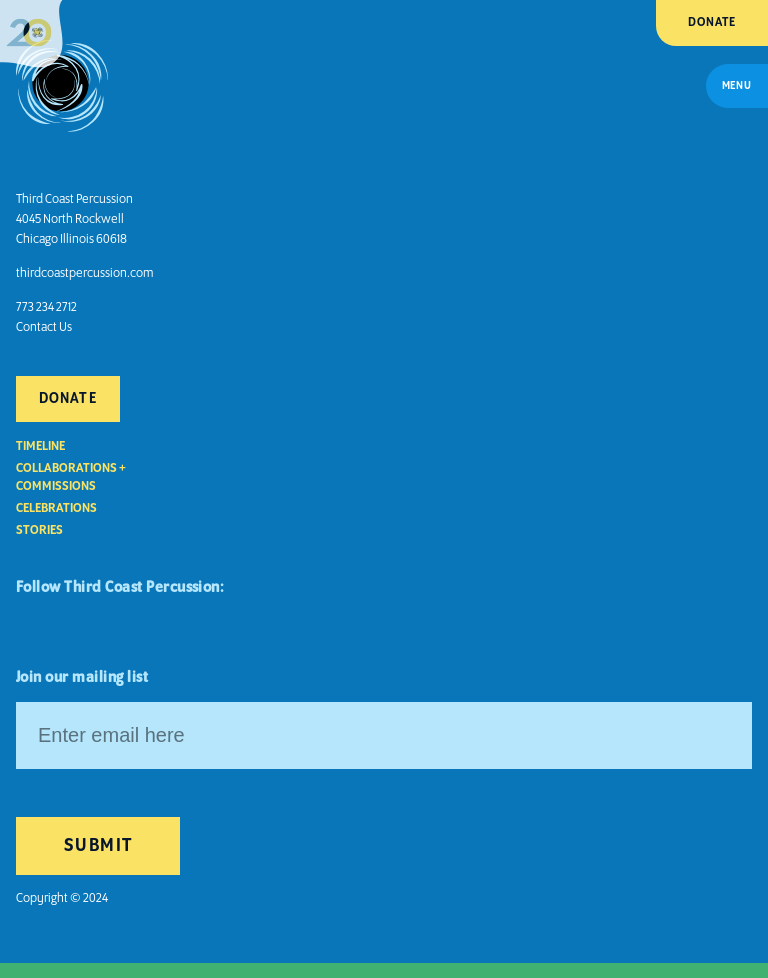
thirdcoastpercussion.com (84, 273)
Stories (39, 530)
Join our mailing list (82, 678)
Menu (737, 86)
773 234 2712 (46, 307)
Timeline (40, 446)
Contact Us (44, 327)
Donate (712, 22)
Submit (98, 846)
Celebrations (56, 508)
